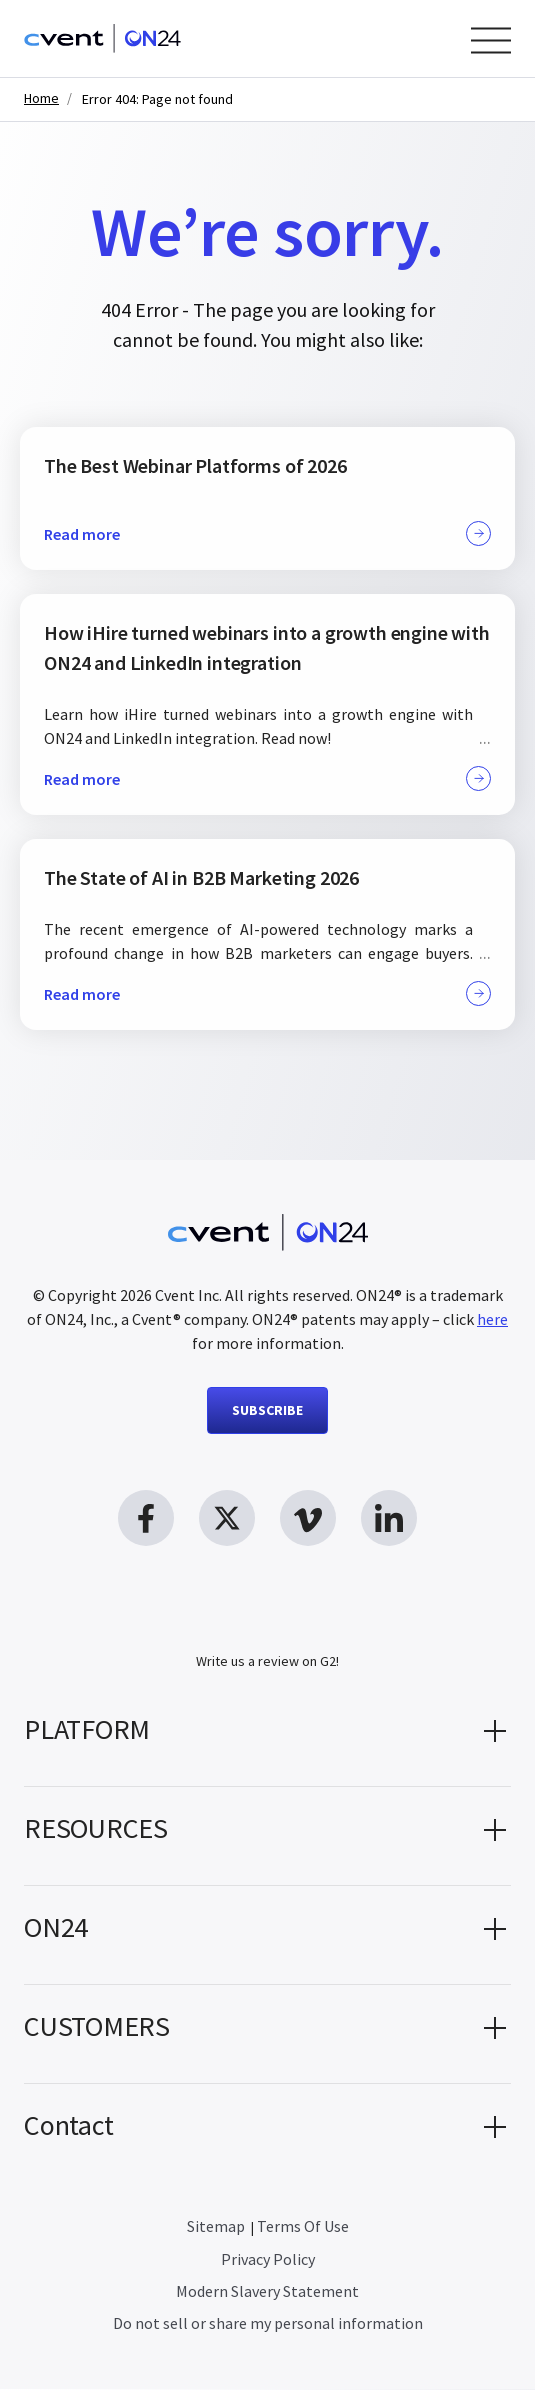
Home (41, 98)
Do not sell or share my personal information (268, 2324)
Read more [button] (267, 533)
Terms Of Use (303, 2227)
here (492, 1319)
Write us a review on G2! (267, 1662)
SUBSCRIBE (267, 1410)
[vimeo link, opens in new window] (308, 1518)
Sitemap (216, 2227)
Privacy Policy (268, 2260)
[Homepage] (102, 38)
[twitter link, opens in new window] (227, 1518)
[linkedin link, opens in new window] (389, 1518)
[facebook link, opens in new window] (146, 1518)
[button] (267, 1738)
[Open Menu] (491, 40)
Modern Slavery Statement (267, 2292)
